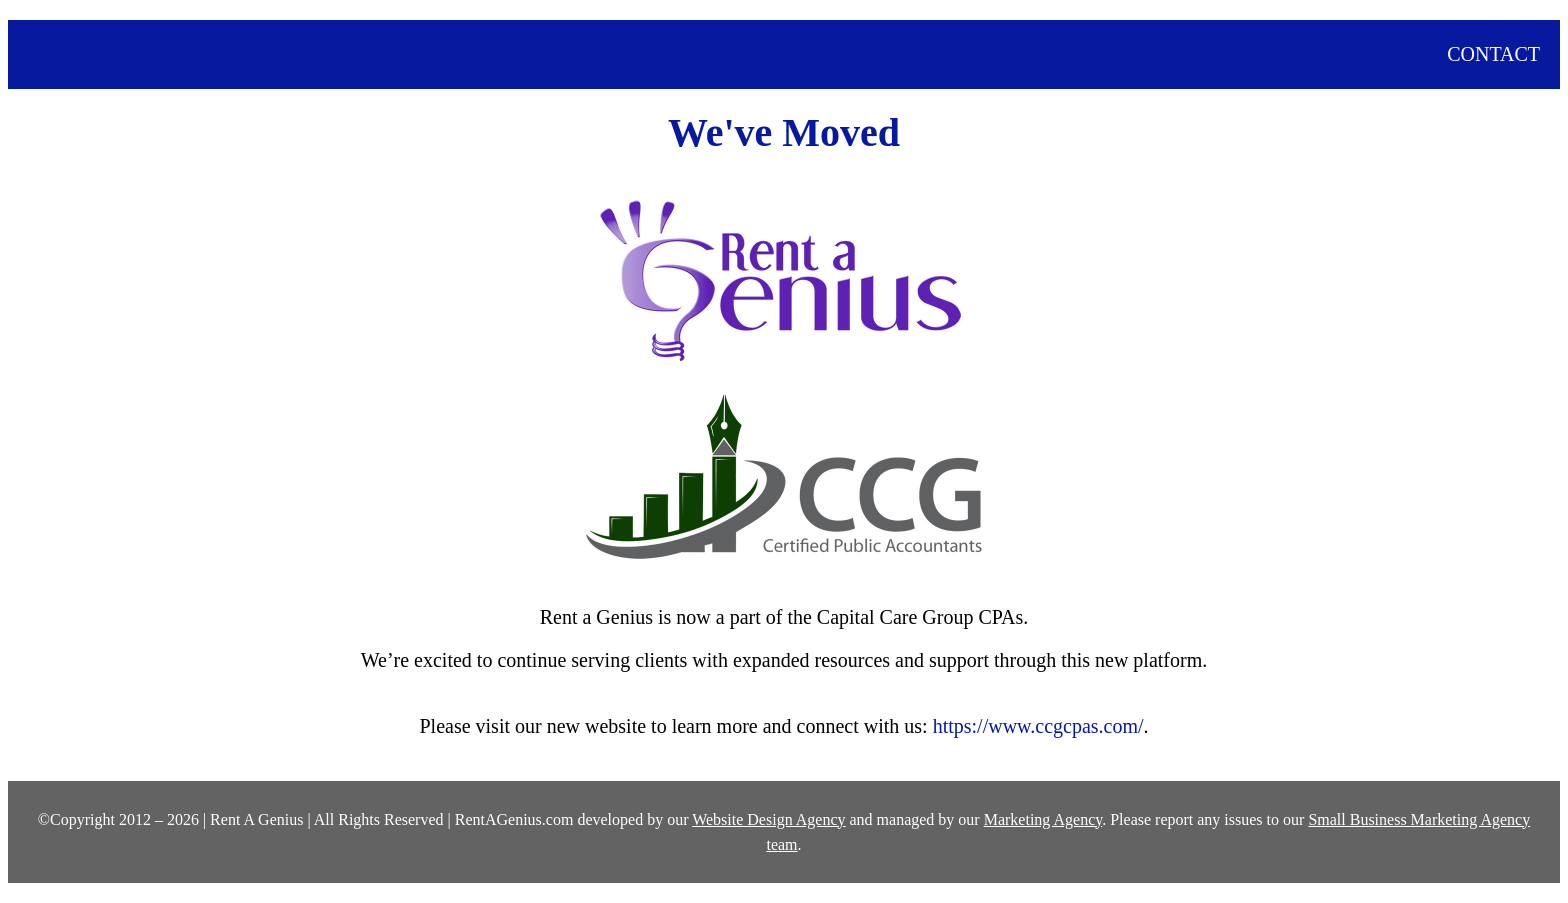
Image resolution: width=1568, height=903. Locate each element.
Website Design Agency (768, 819)
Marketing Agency (1043, 819)
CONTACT (1493, 54)
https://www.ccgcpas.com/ (1038, 726)
